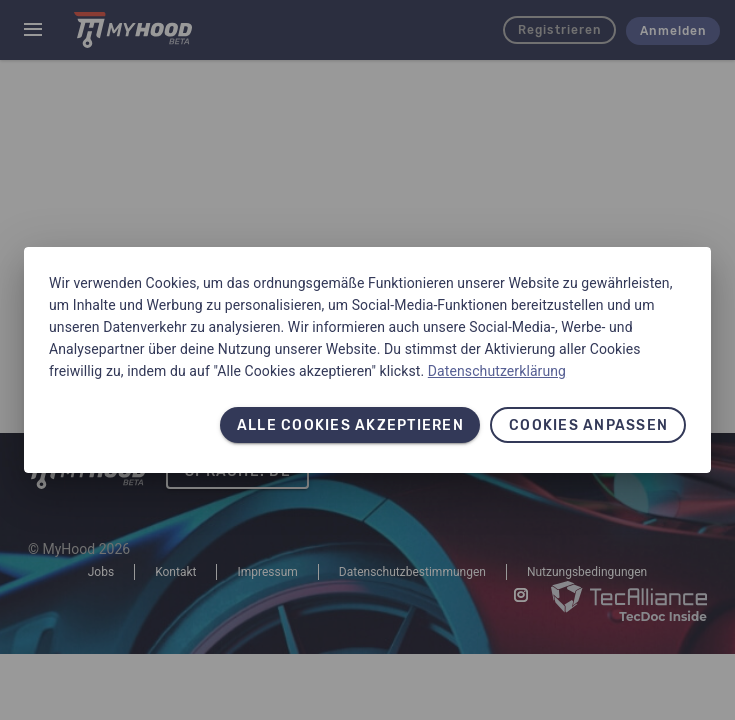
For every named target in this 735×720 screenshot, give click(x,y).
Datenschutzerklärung (497, 371)
